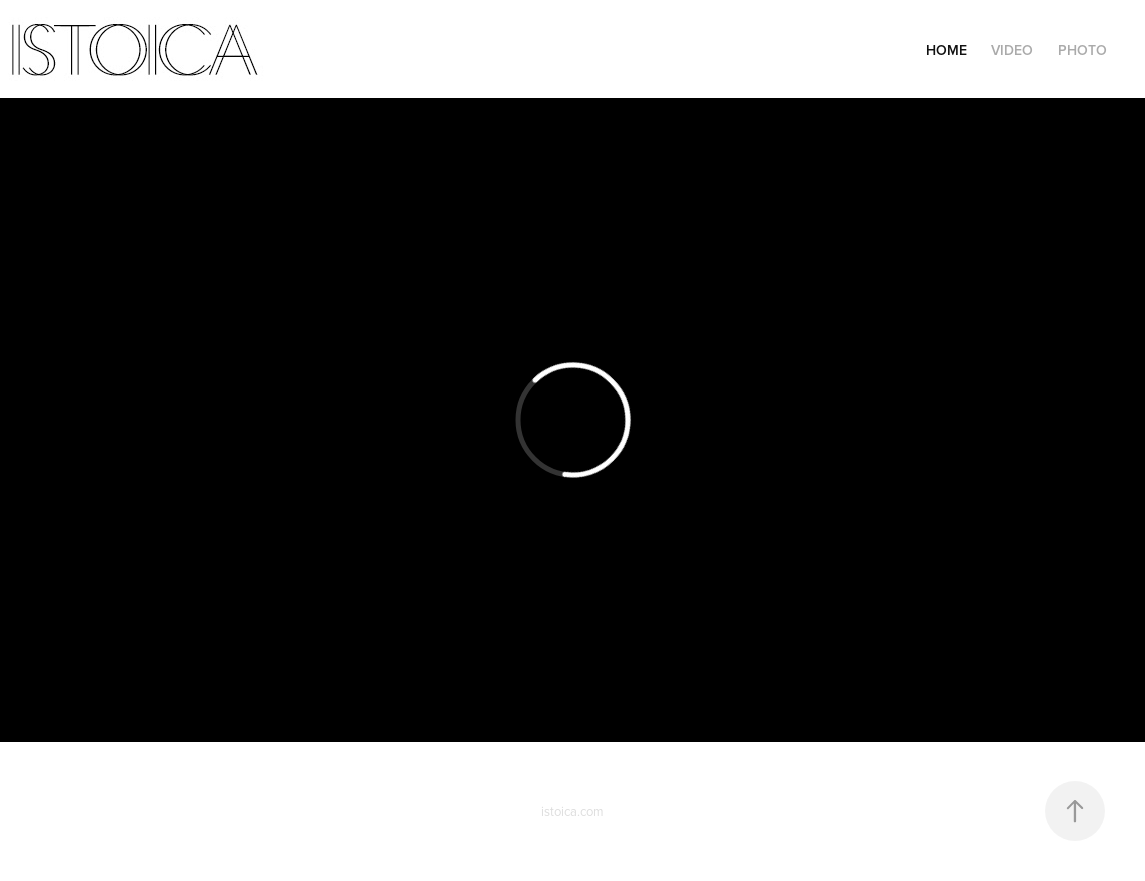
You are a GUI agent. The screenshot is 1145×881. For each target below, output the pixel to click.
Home (946, 50)
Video (1012, 50)
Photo (1082, 50)
